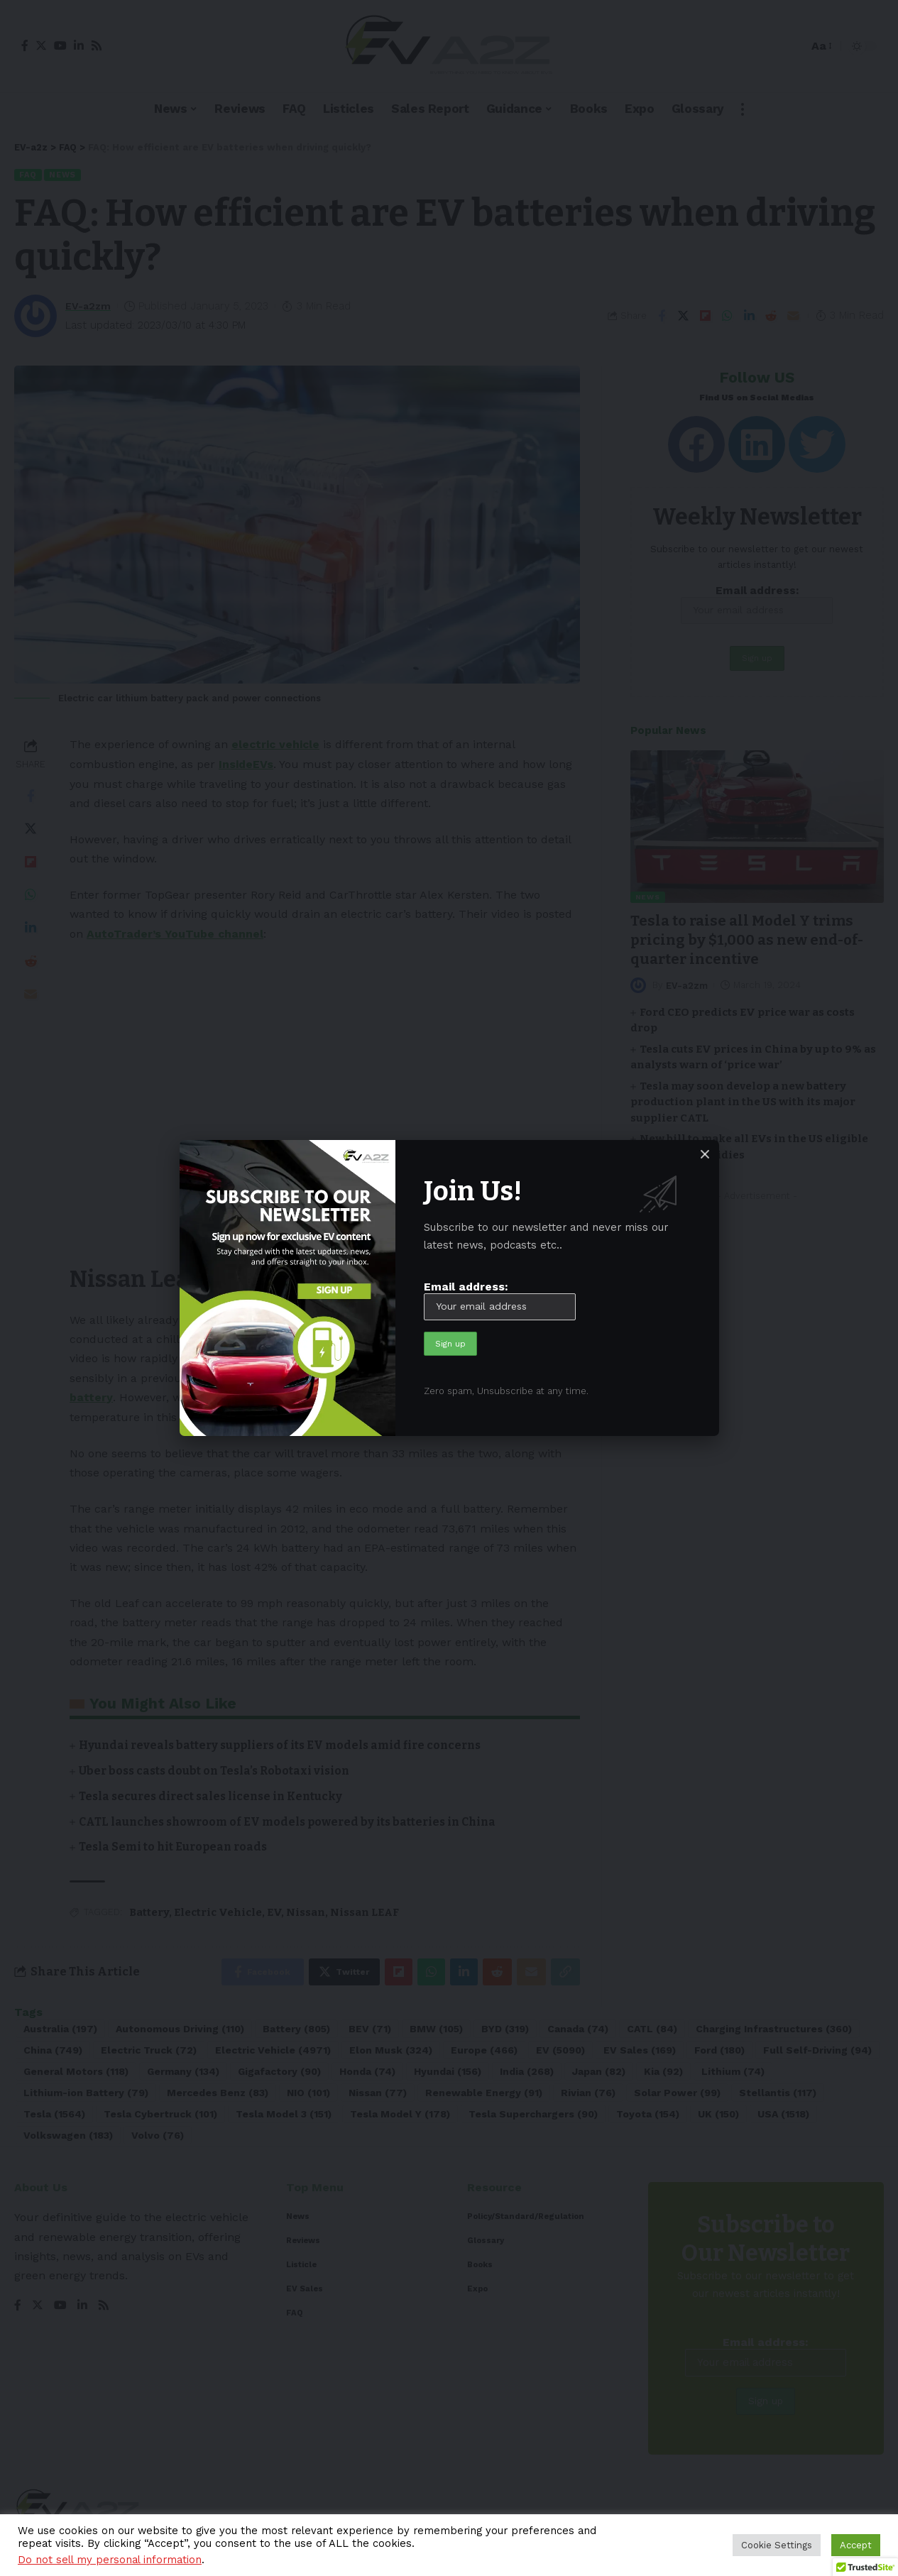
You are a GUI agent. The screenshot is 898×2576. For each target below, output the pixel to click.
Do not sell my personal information (110, 2559)
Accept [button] (856, 2545)
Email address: (500, 1299)
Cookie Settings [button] (776, 2545)
